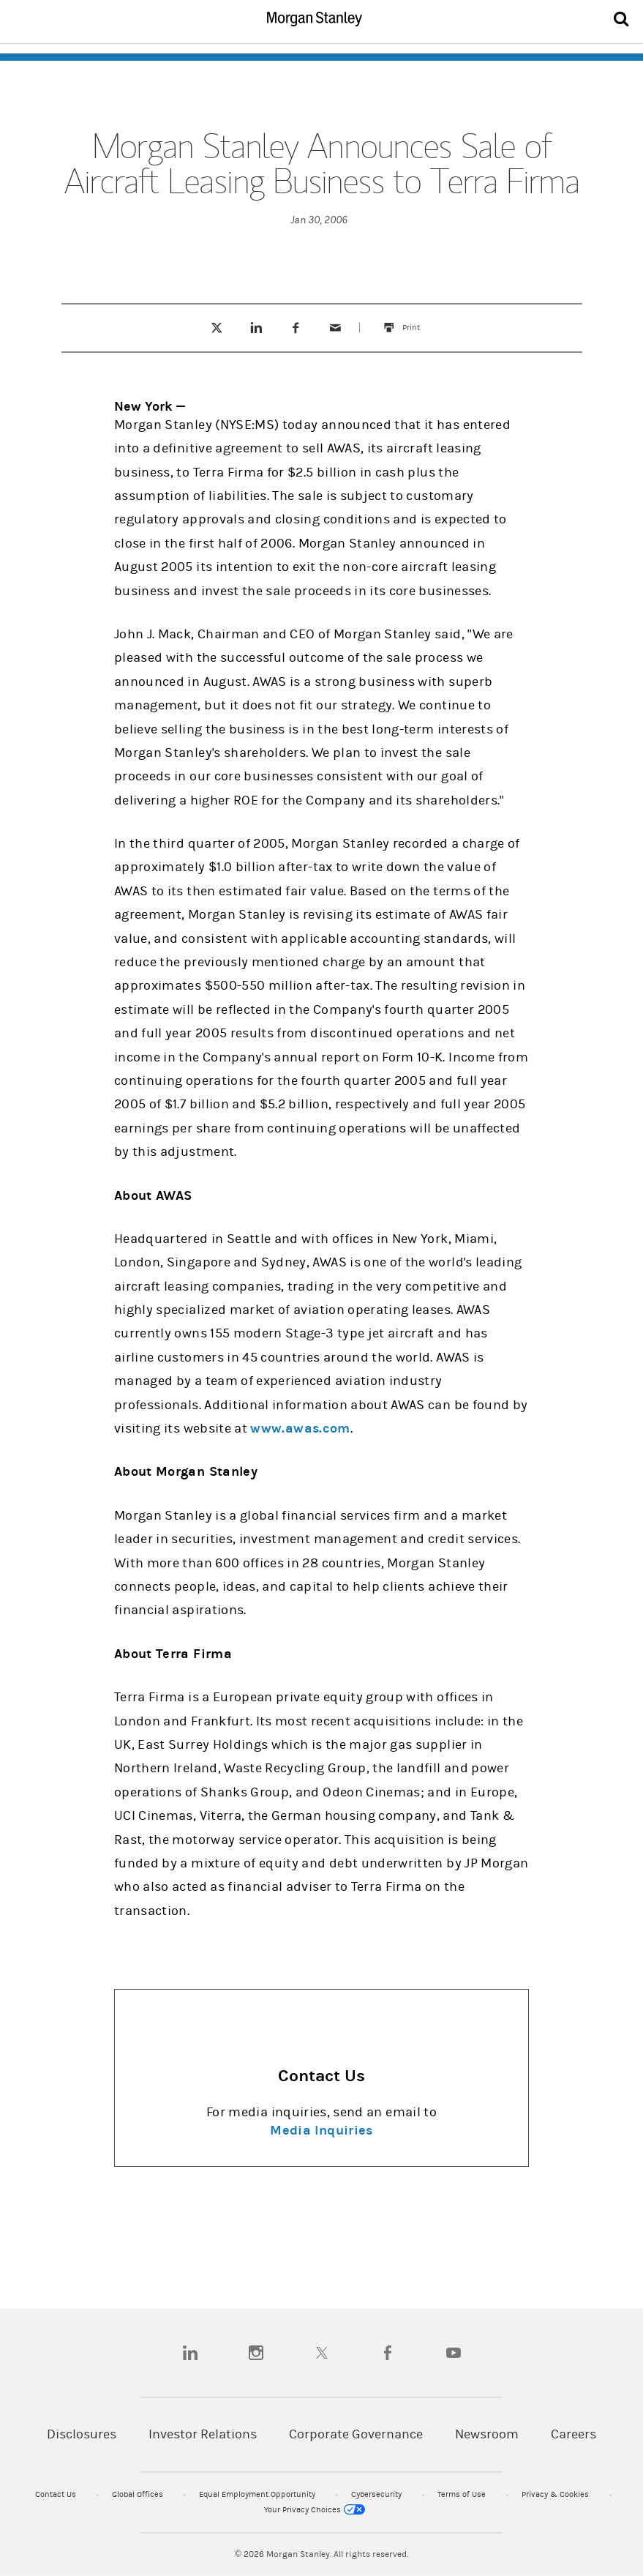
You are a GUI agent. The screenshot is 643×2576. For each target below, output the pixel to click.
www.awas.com (300, 1428)
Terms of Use (462, 2494)
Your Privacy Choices (314, 2510)
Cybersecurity (377, 2494)
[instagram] (256, 2352)
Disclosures (81, 2434)
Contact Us (56, 2494)
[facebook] (387, 2352)
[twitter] (321, 2352)
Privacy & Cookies (556, 2494)
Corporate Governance (356, 2434)
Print (418, 320)
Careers (573, 2434)
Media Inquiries (321, 2130)
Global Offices (138, 2494)
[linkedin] (190, 2352)
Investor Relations (202, 2434)
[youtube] (453, 2352)
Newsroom (487, 2434)
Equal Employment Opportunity (258, 2494)
